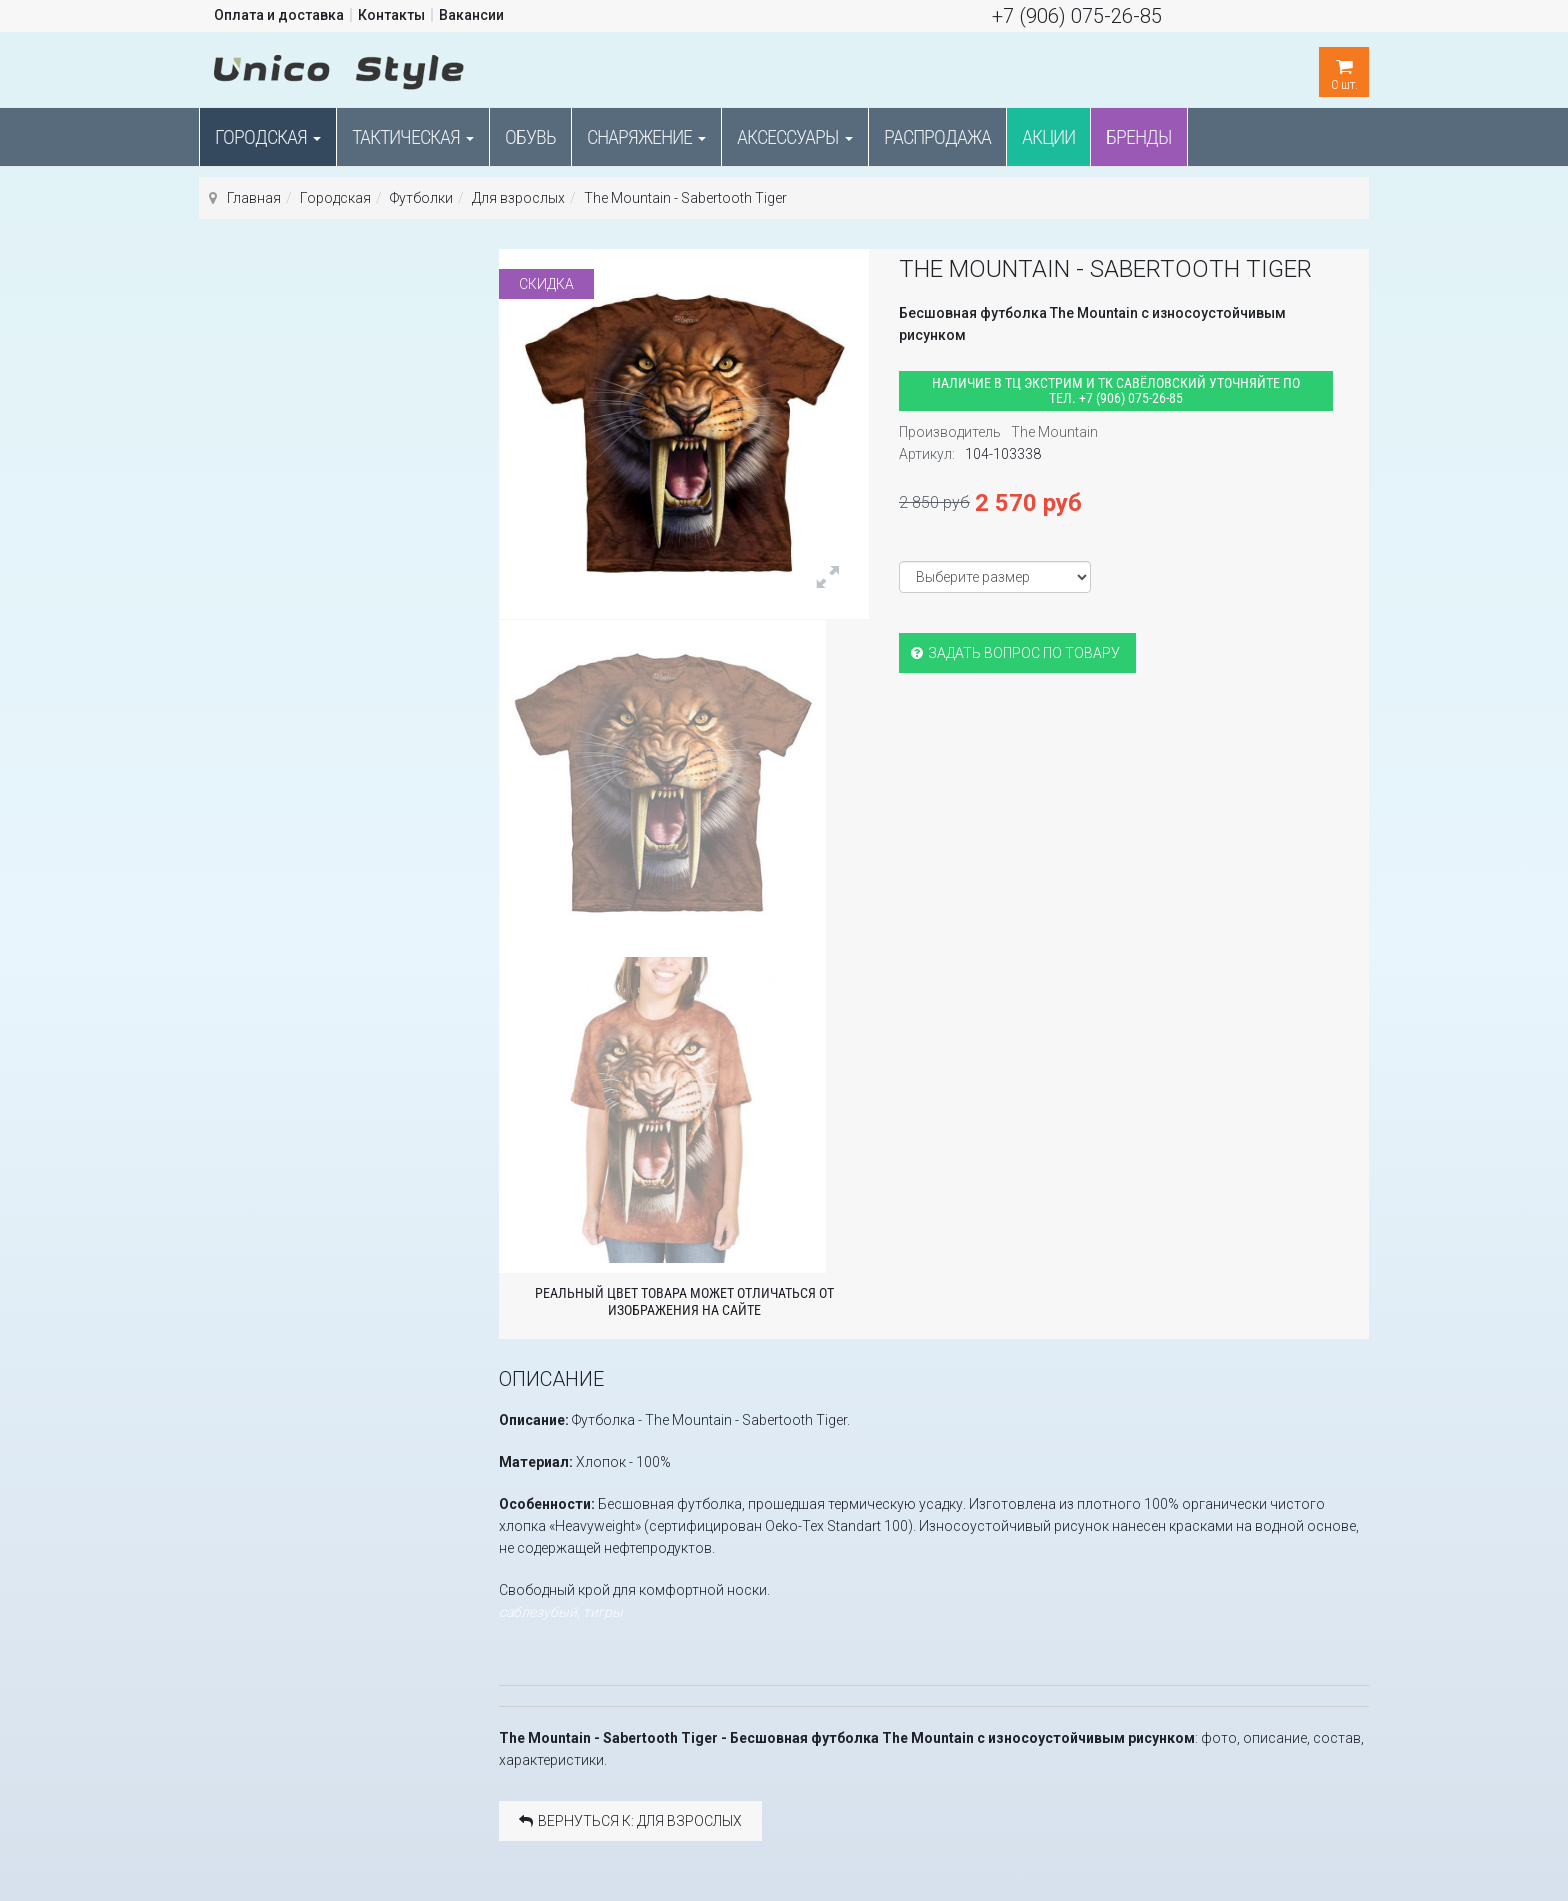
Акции (1048, 137)
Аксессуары (795, 137)
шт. (1344, 69)
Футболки (421, 198)
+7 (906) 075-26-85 (1077, 16)
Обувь (530, 137)
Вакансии (471, 15)
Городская (268, 137)
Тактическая (413, 137)
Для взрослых (518, 198)
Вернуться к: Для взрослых (630, 1821)
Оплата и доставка (279, 15)
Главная (254, 198)
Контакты (391, 15)
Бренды (1139, 137)
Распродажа (937, 137)
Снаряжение (646, 137)
